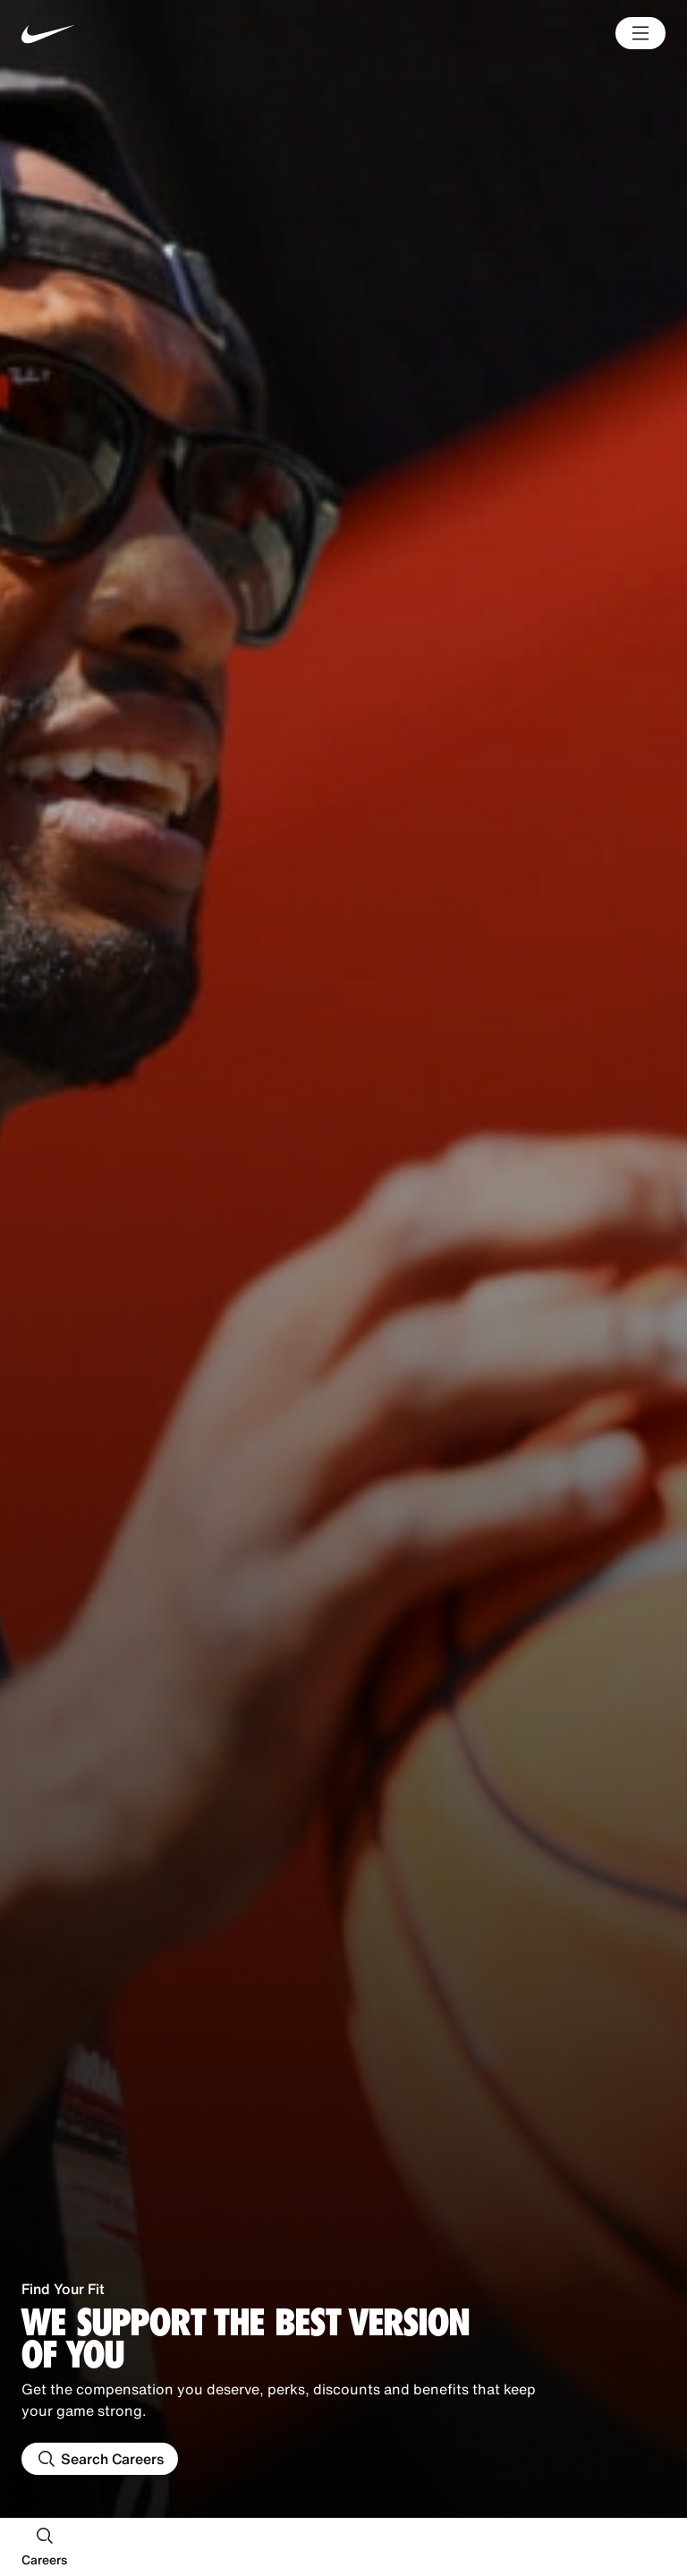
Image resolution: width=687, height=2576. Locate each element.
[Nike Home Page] (155, 33)
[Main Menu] (640, 33)
